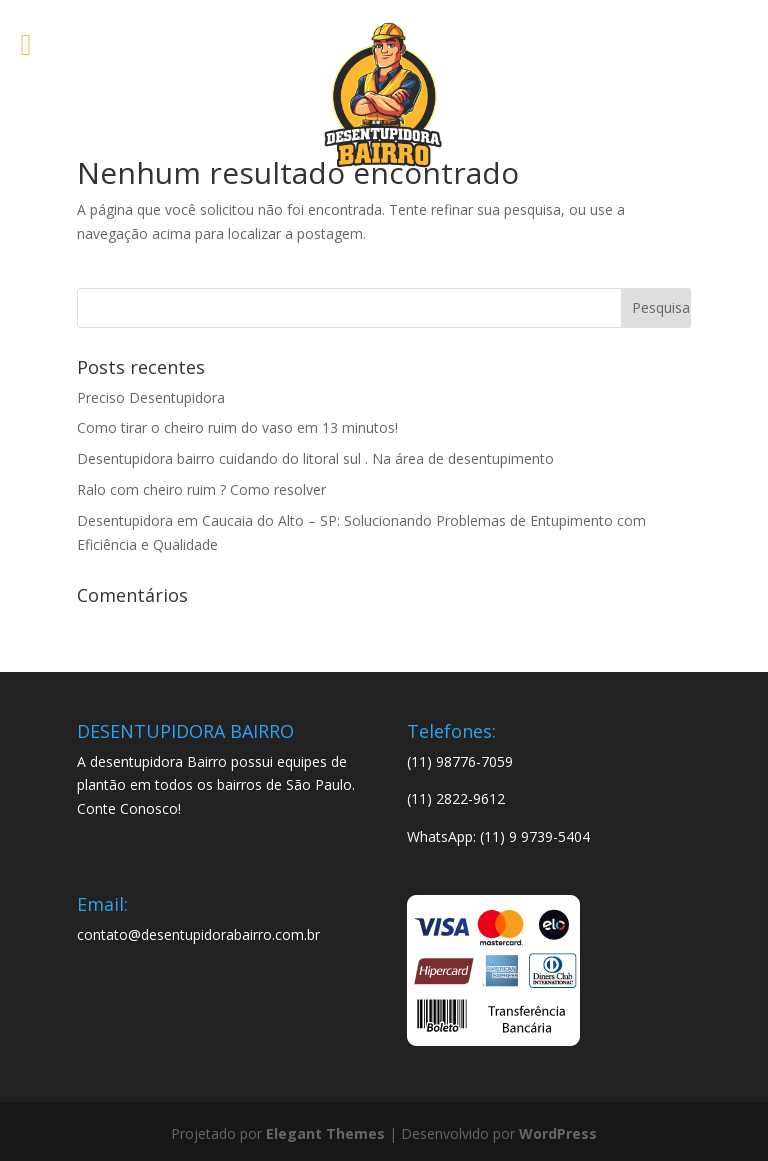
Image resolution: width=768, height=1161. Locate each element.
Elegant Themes (325, 1133)
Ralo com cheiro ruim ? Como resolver (201, 489)
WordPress (558, 1133)
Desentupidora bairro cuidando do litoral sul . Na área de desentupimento (315, 458)
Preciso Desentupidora (151, 397)
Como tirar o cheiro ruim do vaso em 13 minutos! (237, 427)
